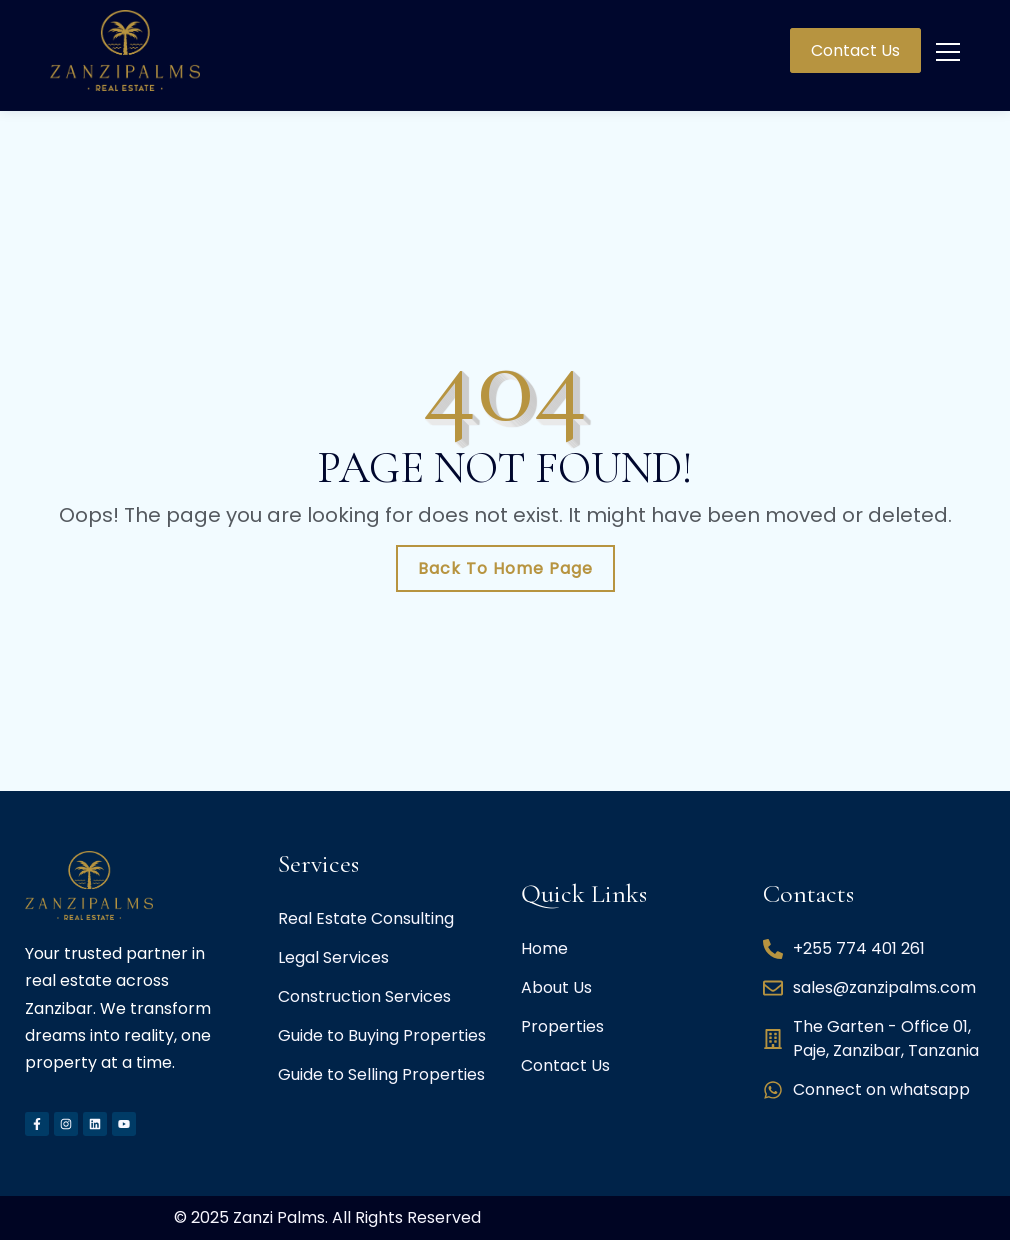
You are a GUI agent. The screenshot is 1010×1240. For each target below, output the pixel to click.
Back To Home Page (505, 568)
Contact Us (855, 50)
